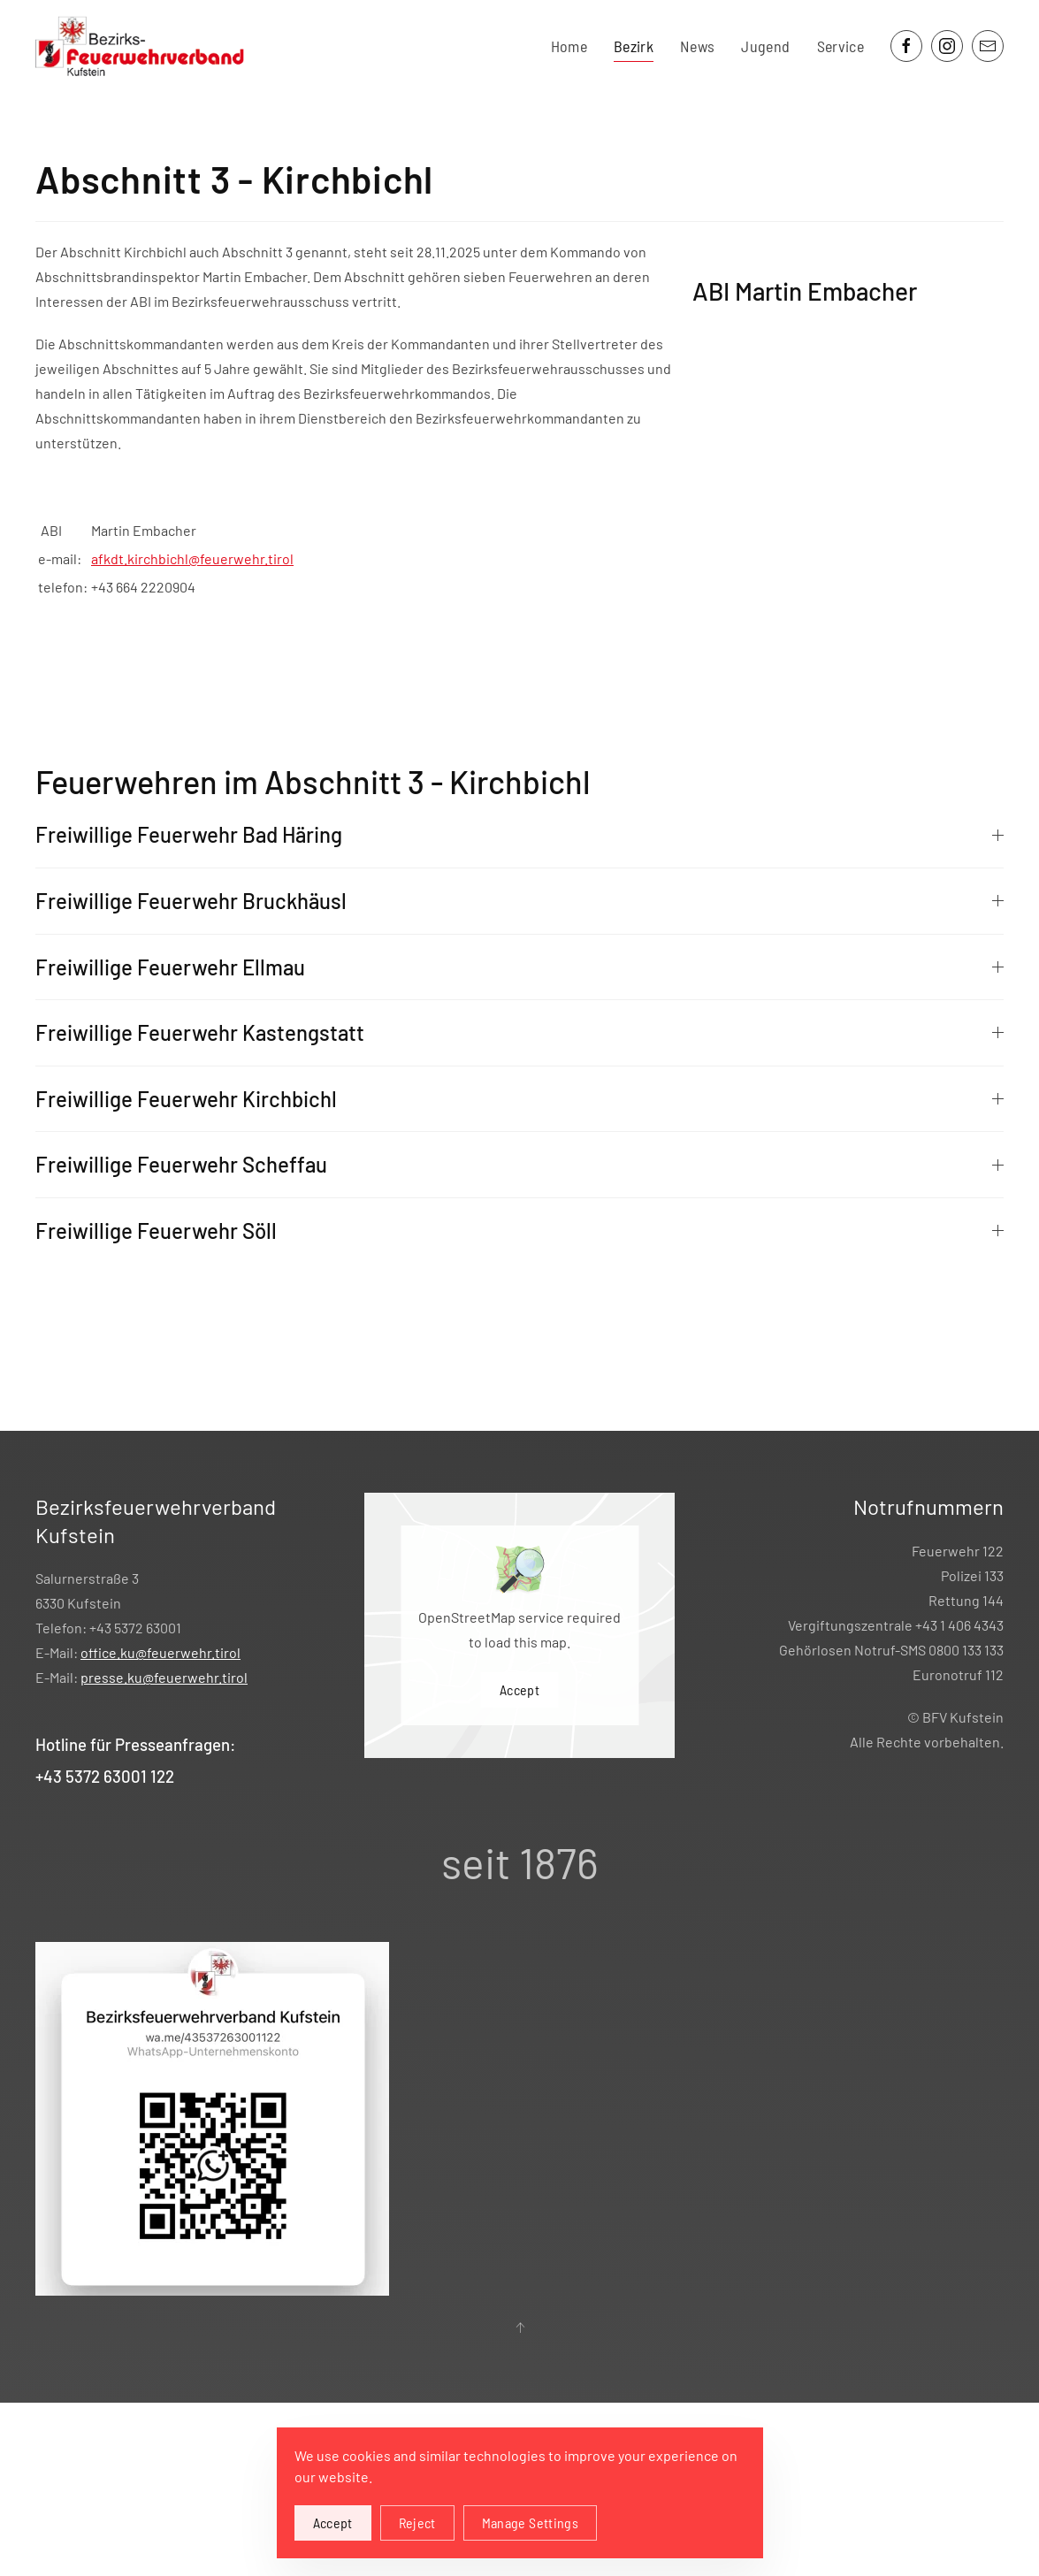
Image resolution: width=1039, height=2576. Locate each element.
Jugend (765, 46)
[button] (520, 2327)
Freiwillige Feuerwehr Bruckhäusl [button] (519, 900)
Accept (519, 1689)
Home (569, 46)
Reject (417, 2522)
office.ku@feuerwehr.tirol (160, 1652)
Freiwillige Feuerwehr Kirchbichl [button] (519, 1099)
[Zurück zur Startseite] (143, 46)
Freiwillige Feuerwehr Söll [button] (519, 1230)
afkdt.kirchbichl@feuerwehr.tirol (192, 558)
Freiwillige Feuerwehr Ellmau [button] (519, 967)
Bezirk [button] (633, 46)
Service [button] (840, 46)
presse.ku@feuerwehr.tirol (164, 1677)
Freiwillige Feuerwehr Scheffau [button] (519, 1164)
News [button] (697, 46)
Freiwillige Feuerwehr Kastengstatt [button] (519, 1032)
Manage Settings (530, 2522)
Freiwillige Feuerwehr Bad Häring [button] (519, 834)
